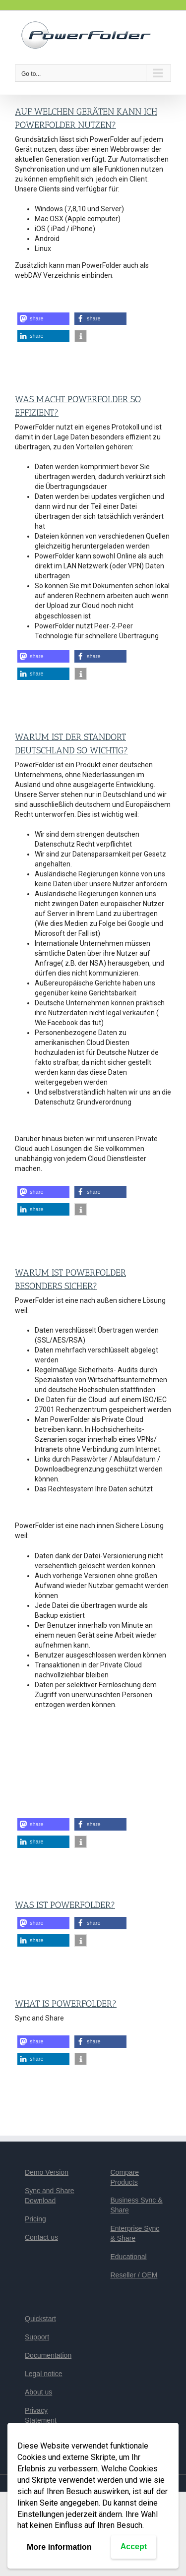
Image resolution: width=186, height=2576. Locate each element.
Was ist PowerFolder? (65, 1905)
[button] (43, 318)
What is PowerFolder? (66, 2003)
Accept (134, 2546)
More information (59, 2547)
